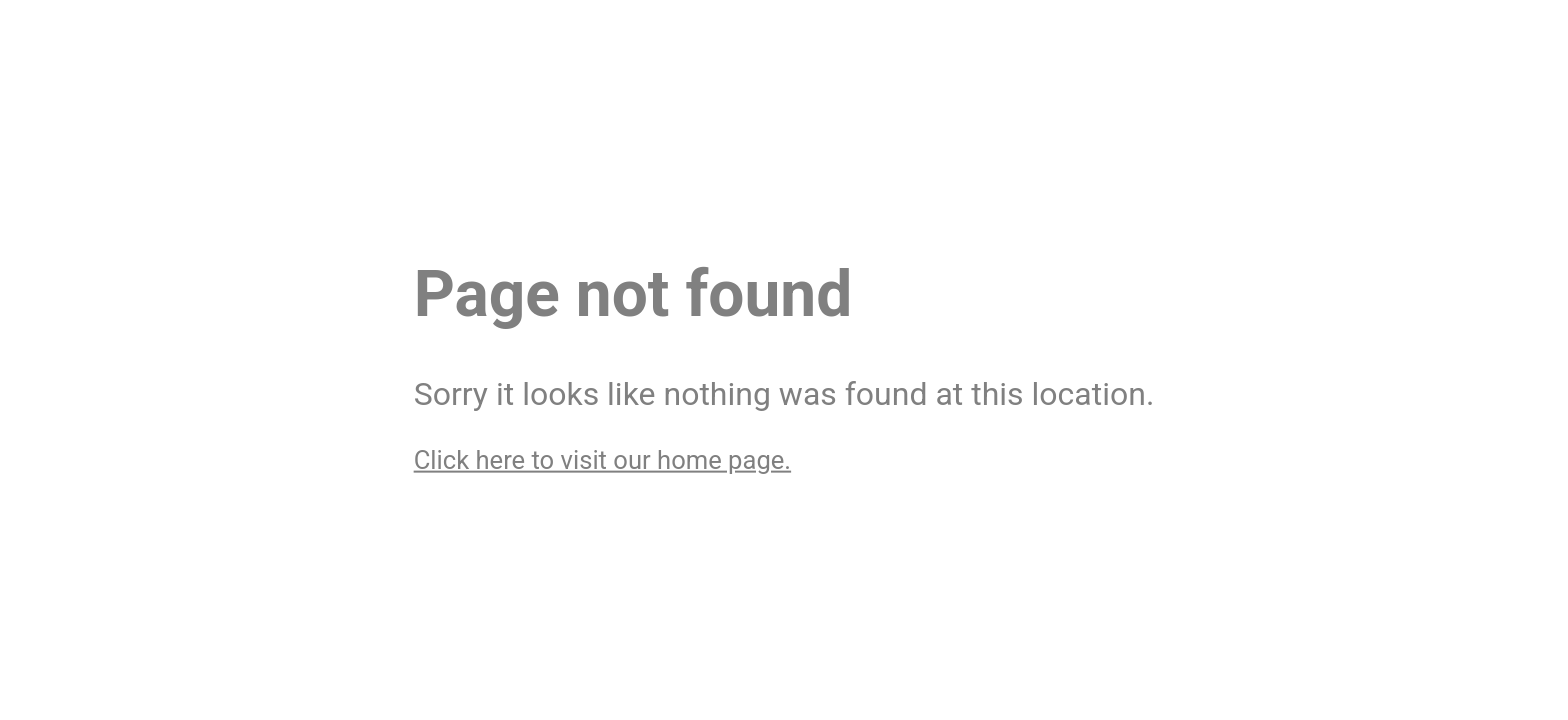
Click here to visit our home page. (602, 459)
